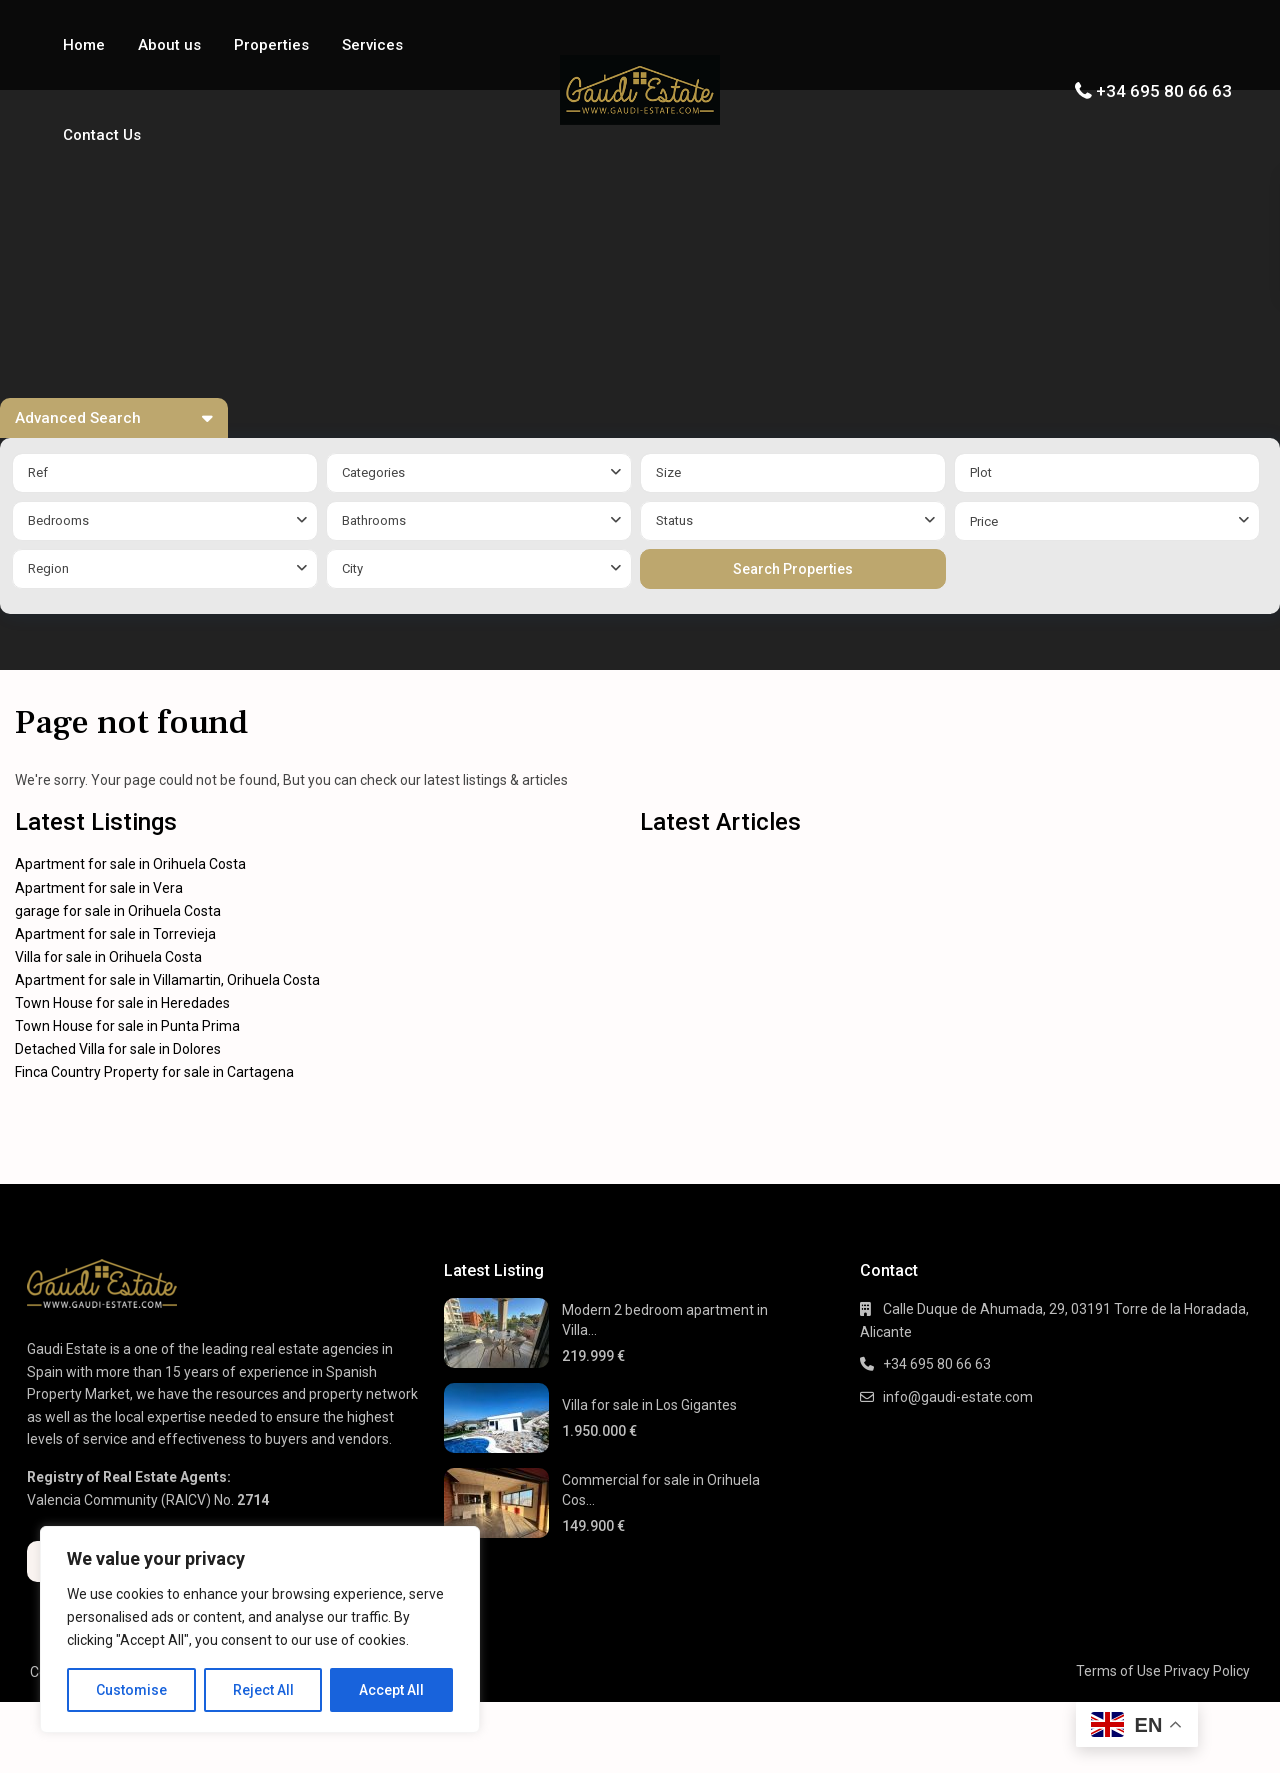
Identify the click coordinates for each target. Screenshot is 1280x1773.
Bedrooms (58, 520)
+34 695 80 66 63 (1164, 91)
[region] (260, 1629)
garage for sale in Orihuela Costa (118, 911)
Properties (271, 45)
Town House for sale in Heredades (122, 1003)
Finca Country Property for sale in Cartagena (154, 1072)
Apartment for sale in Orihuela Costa (130, 864)
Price (984, 521)
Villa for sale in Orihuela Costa (108, 957)
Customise (131, 1690)
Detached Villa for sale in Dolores (118, 1049)
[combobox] (479, 473)
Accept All (391, 1690)
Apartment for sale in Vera (99, 888)
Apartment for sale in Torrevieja (115, 934)
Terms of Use (1118, 1671)
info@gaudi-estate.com (958, 1397)
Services (372, 45)
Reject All (263, 1690)
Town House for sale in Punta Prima (127, 1026)
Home (84, 45)
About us (169, 45)
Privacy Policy (1207, 1671)
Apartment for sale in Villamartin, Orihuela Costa (167, 980)
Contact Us (102, 135)
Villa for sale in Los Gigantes (649, 1405)
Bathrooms (374, 520)
